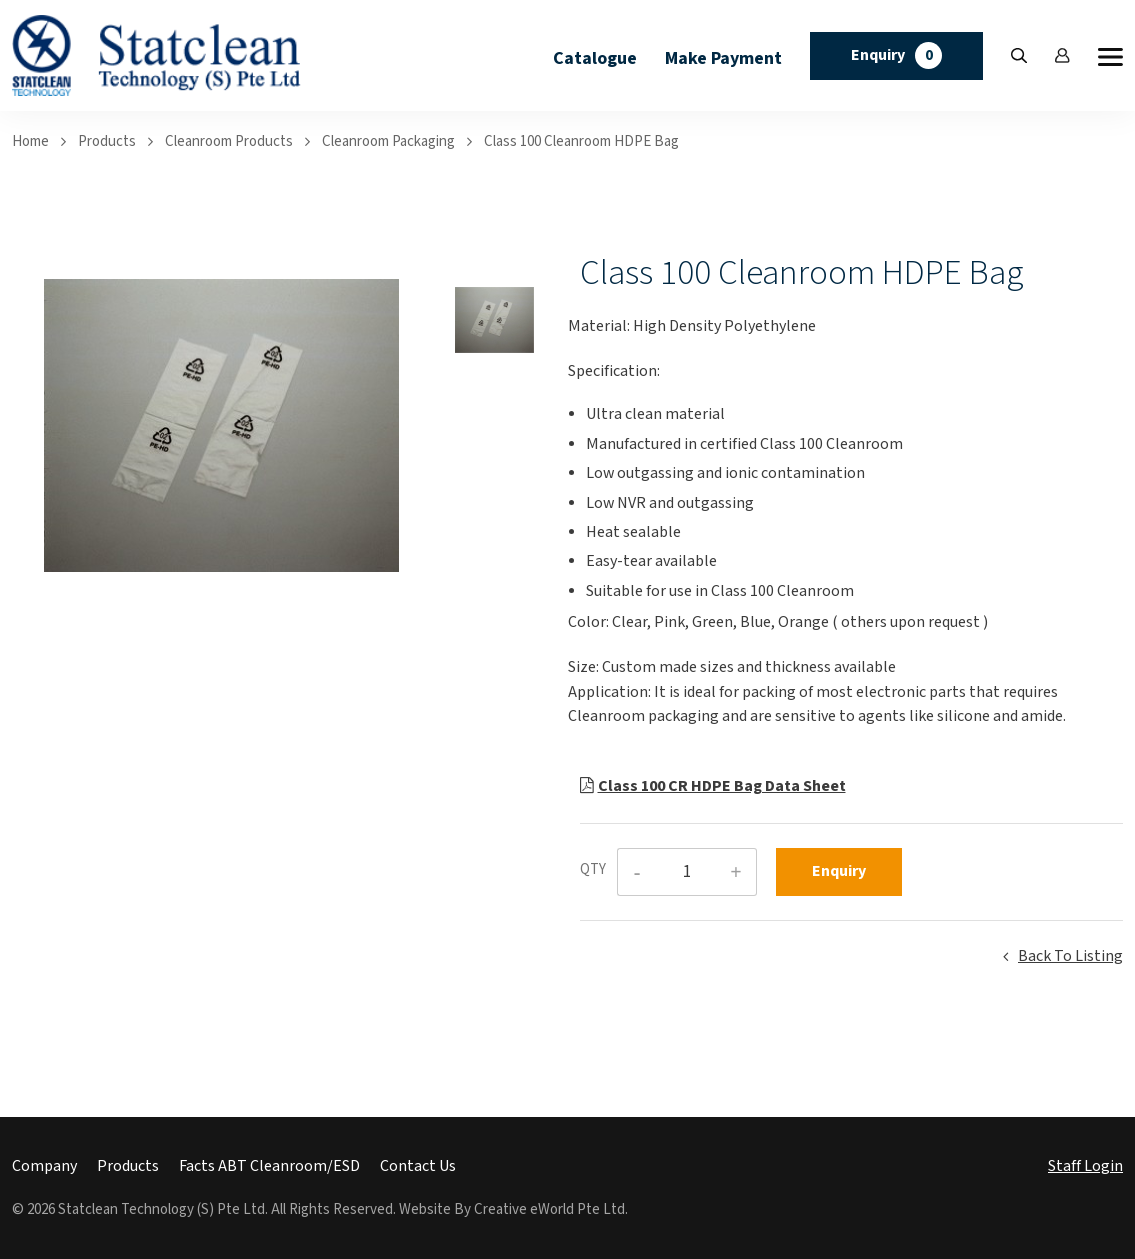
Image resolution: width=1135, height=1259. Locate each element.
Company (44, 1166)
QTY (593, 869)
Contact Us (418, 1166)
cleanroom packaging (388, 141)
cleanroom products (229, 141)
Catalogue (595, 58)
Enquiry (896, 55)
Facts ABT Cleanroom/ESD (269, 1166)
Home (30, 141)
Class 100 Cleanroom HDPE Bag (581, 141)
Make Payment (723, 58)
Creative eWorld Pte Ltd (549, 1209)
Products (107, 141)
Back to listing (1070, 956)
